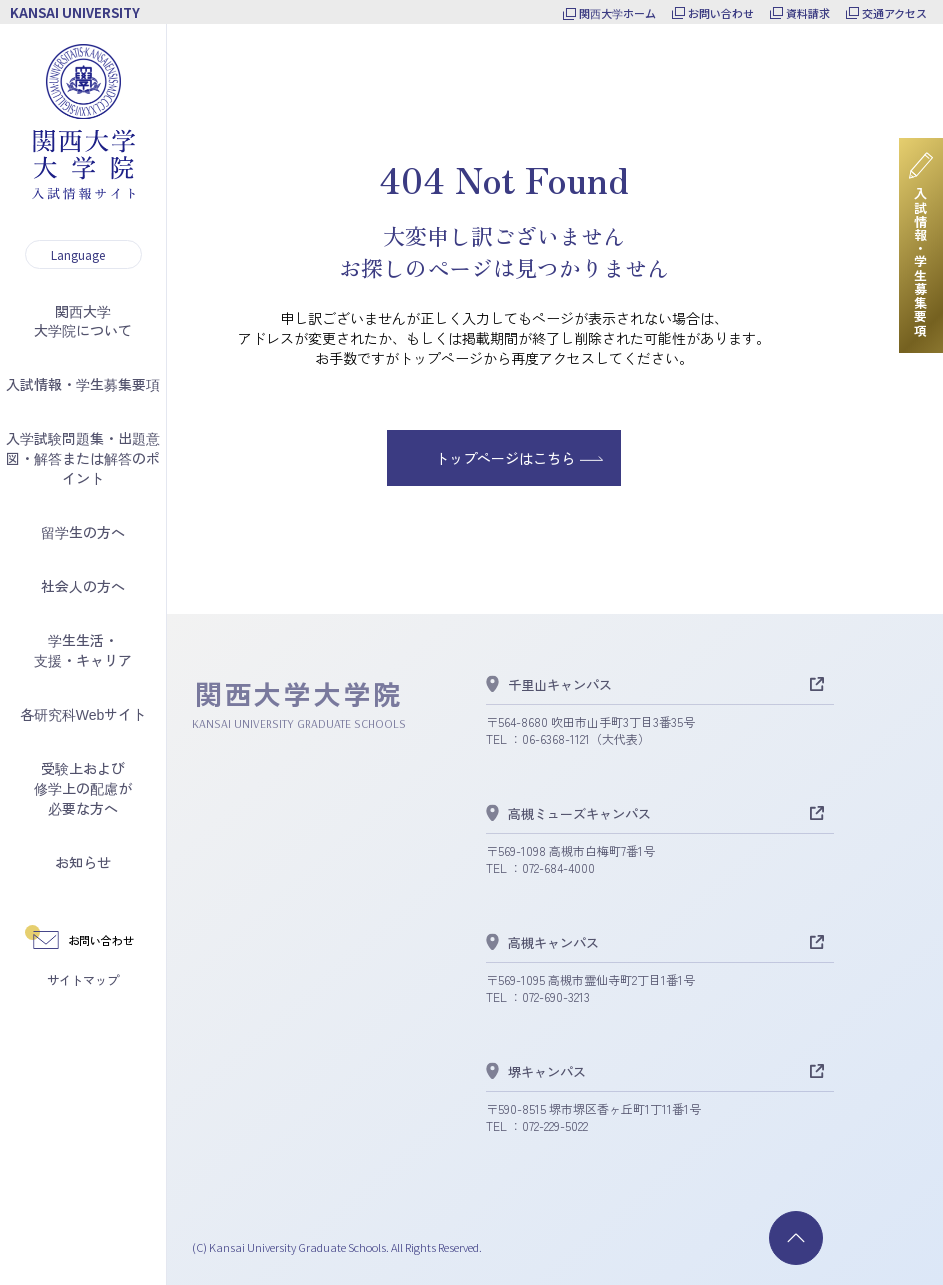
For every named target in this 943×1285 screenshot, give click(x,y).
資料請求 (808, 13)
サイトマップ (83, 979)
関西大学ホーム (617, 13)
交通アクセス (894, 13)
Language (78, 254)
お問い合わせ (721, 13)
